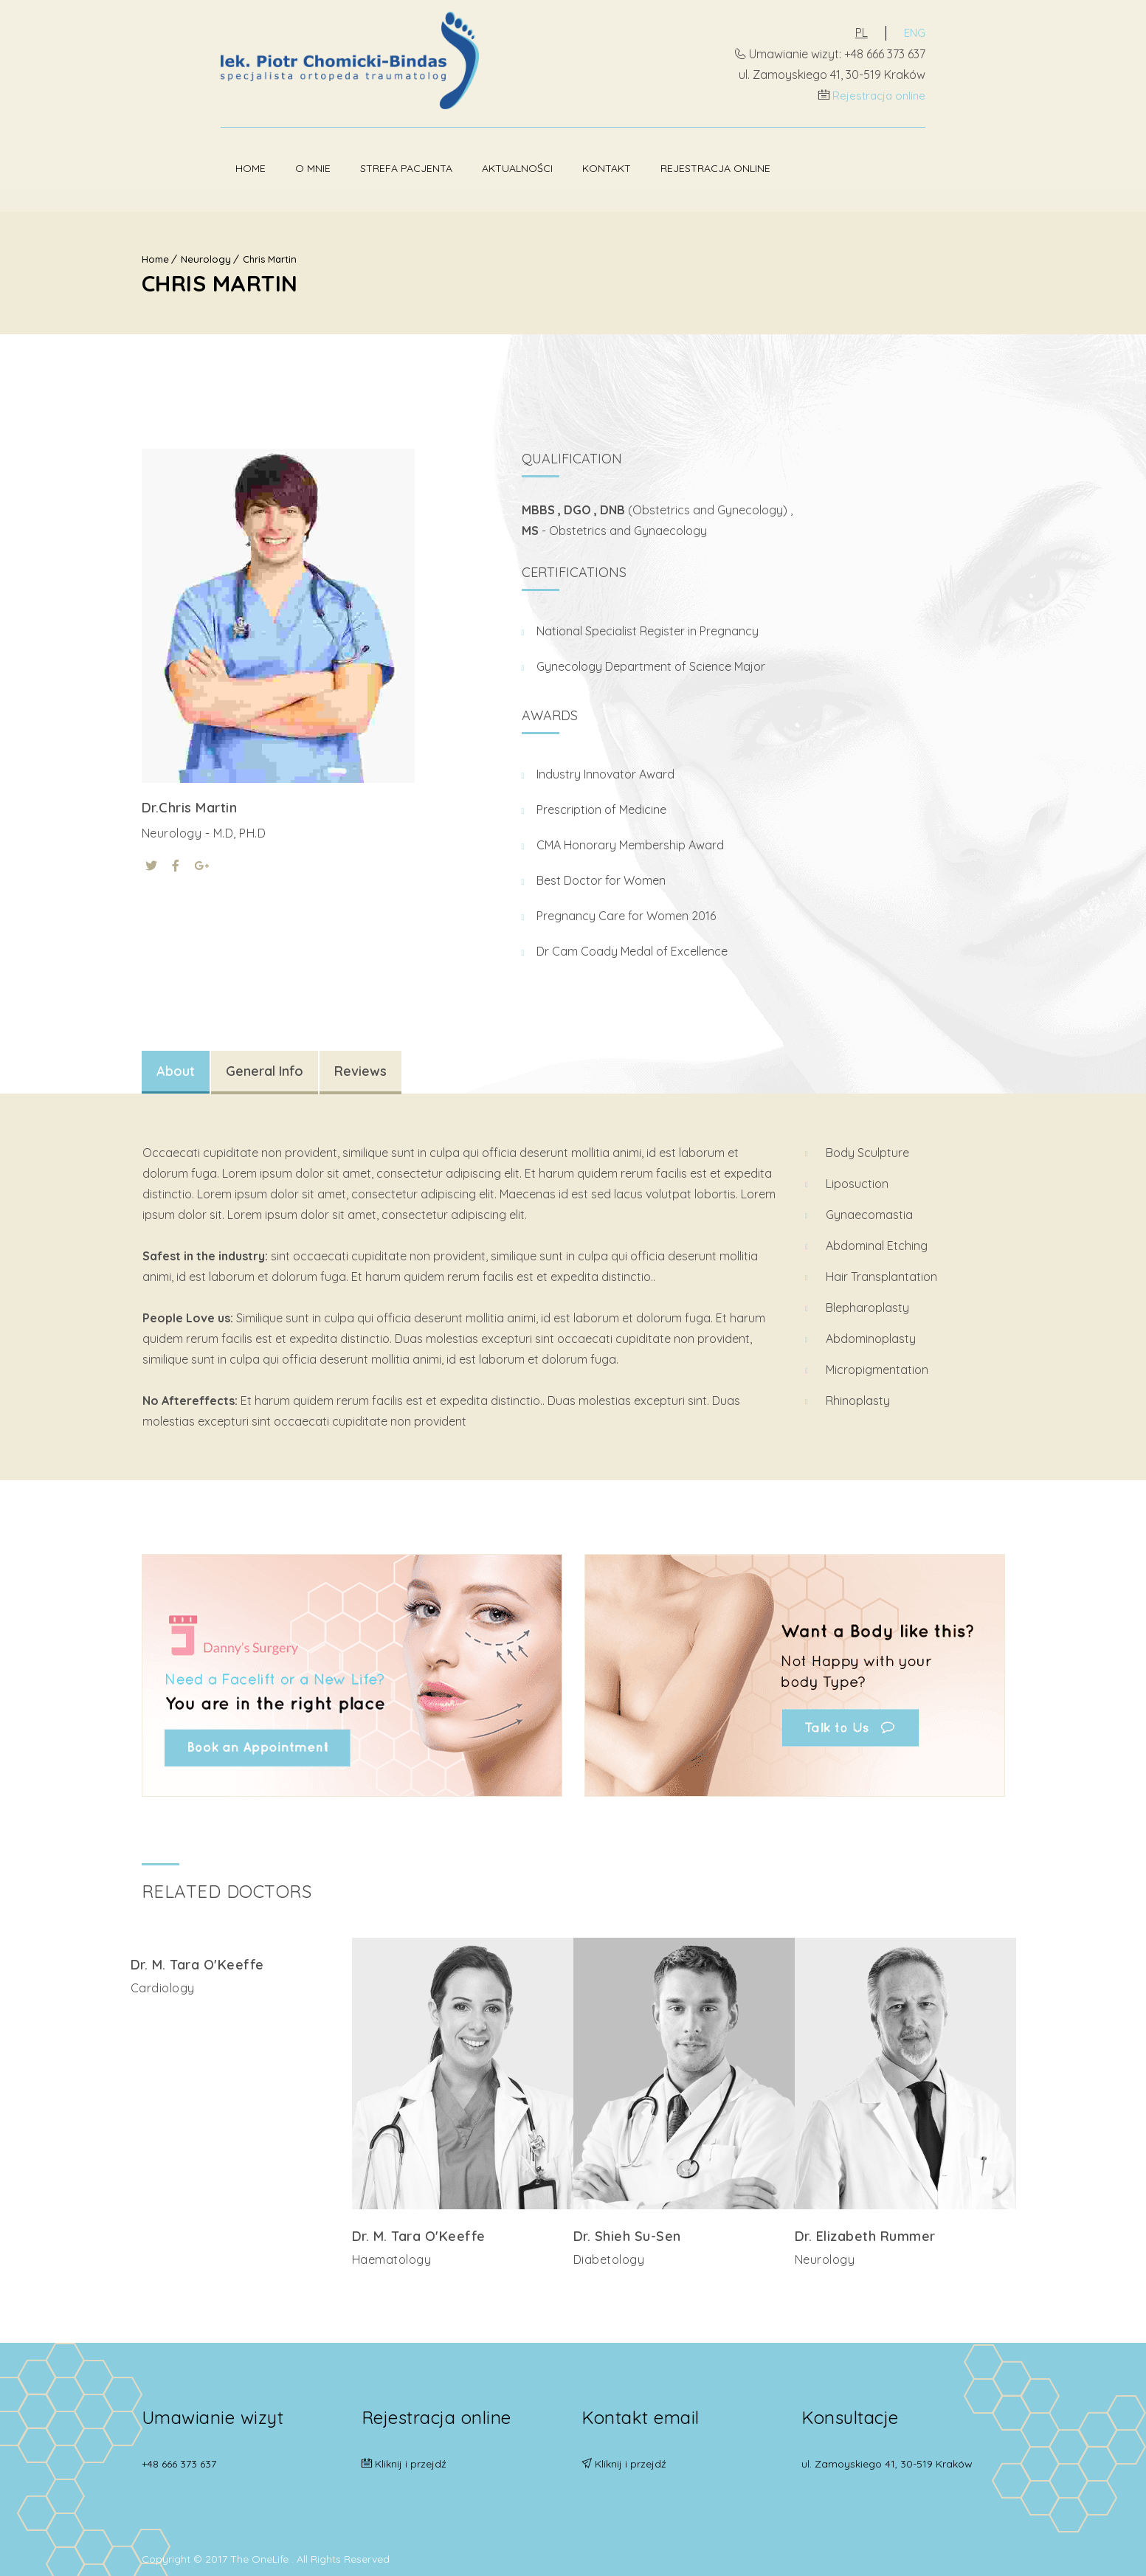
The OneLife (260, 2549)
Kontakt (527, 166)
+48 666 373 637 (179, 2454)
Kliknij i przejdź (410, 2454)
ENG (993, 32)
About (175, 1066)
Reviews (360, 1066)
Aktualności (438, 166)
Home (171, 166)
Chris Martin (270, 254)
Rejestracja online (956, 94)
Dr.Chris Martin (190, 803)
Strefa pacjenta (327, 166)
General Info (264, 1066)
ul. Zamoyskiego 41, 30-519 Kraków (887, 2454)
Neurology (206, 254)
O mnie (234, 166)
